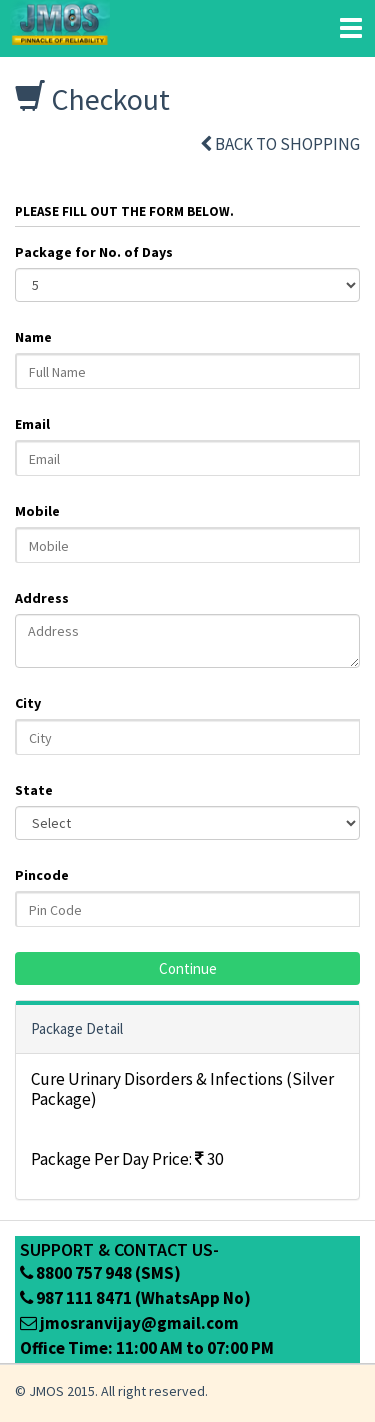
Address (42, 598)
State (34, 790)
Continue (188, 968)
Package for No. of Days (94, 252)
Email (32, 424)
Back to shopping (280, 144)
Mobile (37, 511)
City (28, 703)
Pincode (42, 875)
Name (33, 337)
